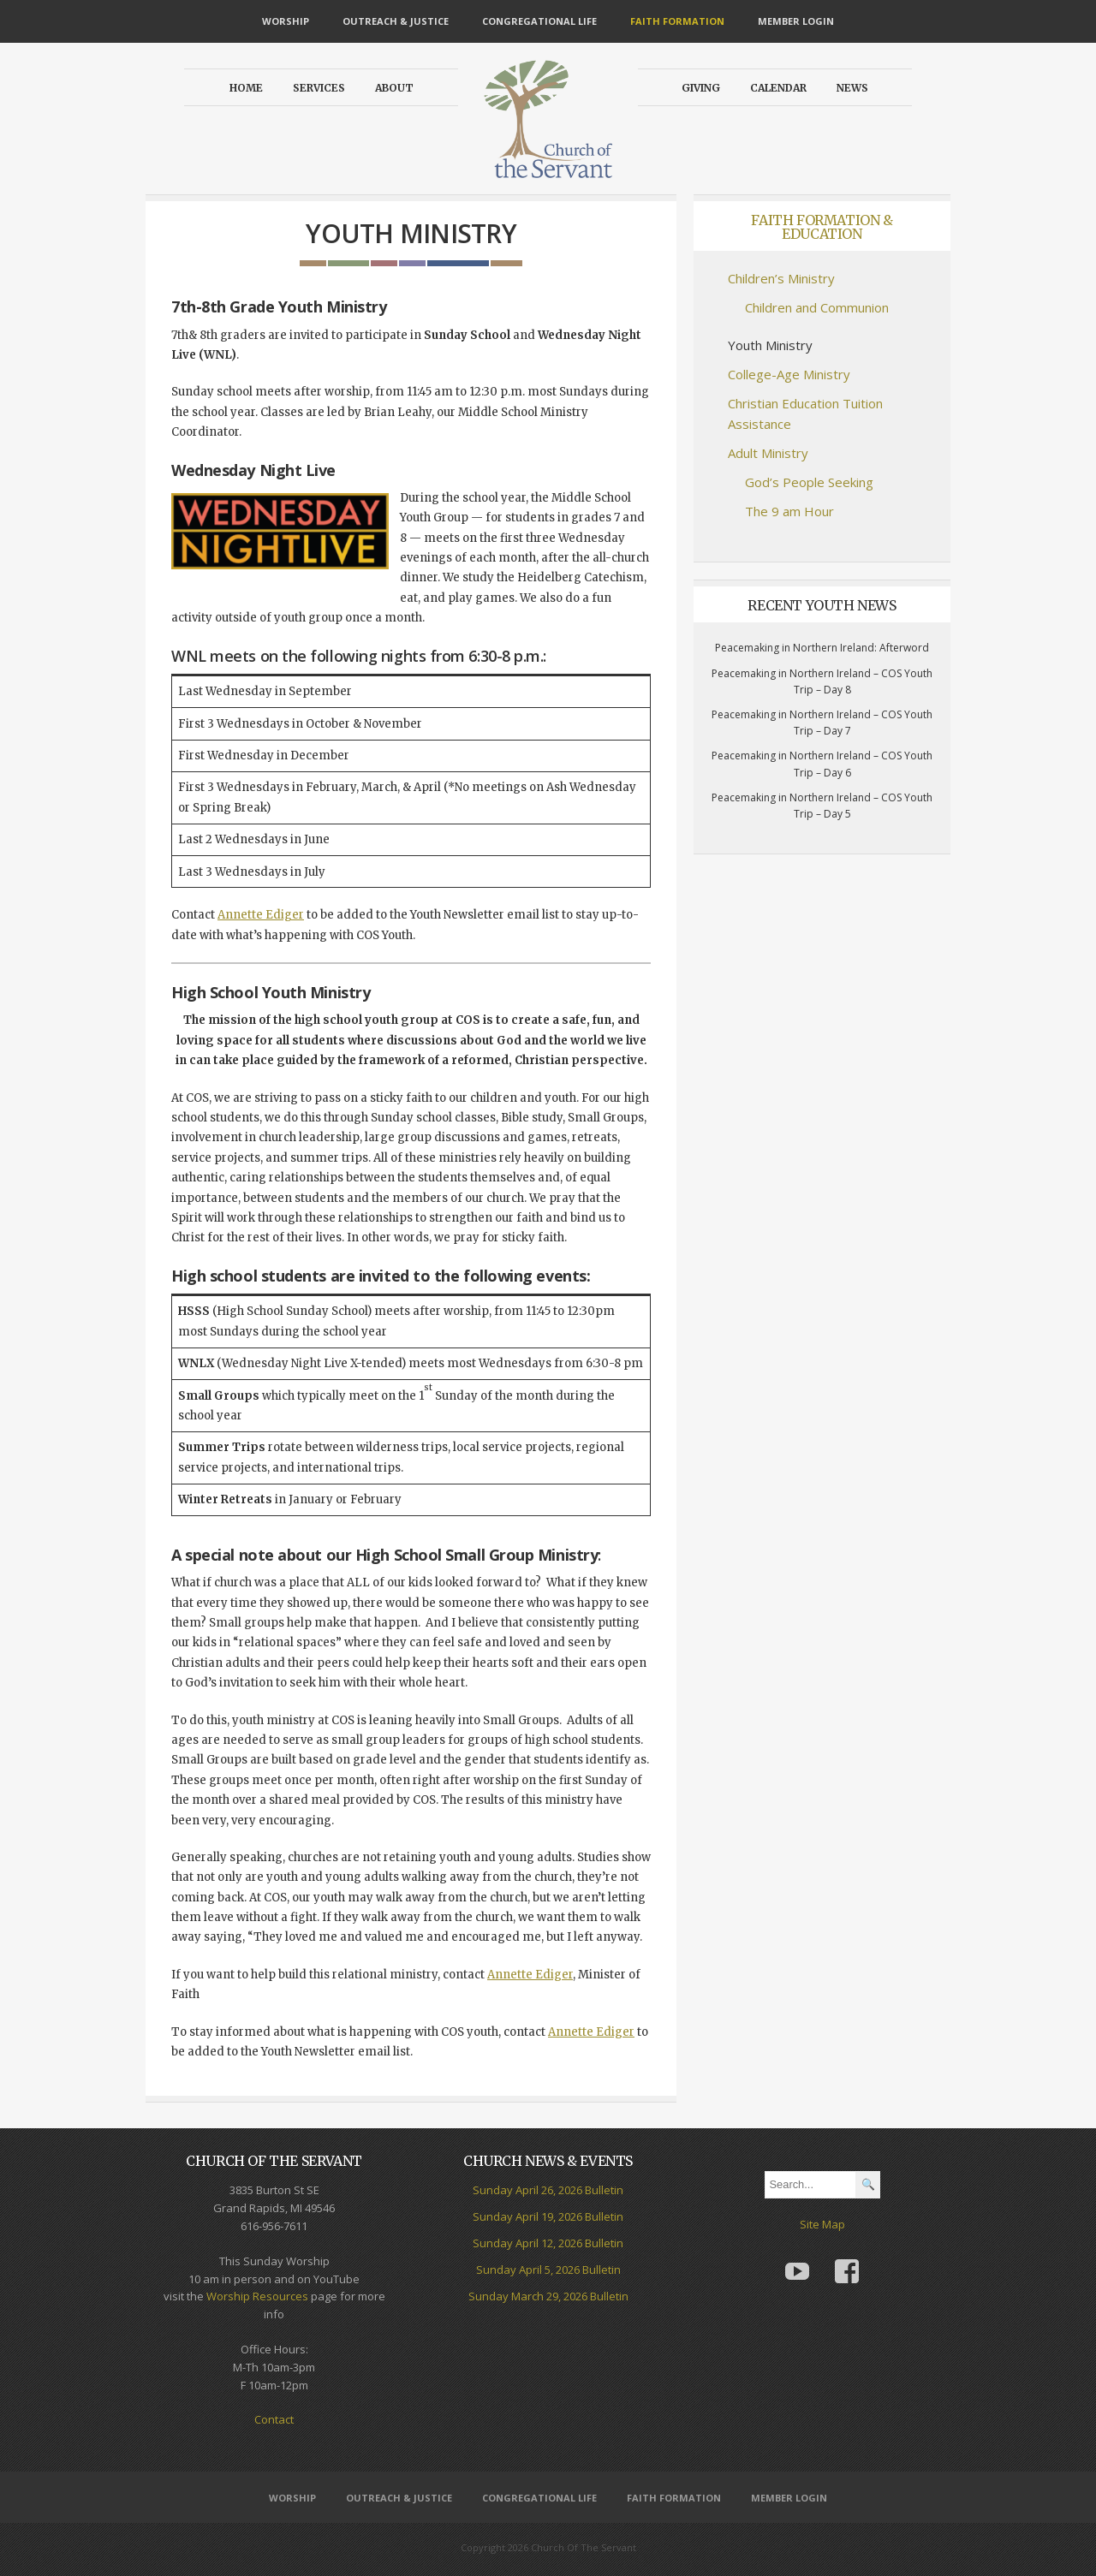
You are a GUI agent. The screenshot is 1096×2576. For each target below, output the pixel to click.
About (394, 87)
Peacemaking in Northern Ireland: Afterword (822, 647)
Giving (701, 87)
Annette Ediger (260, 914)
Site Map (822, 2224)
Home (246, 87)
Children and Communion (817, 307)
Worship (285, 21)
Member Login (796, 21)
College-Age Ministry (789, 374)
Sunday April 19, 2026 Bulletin (548, 2216)
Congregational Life (539, 21)
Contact (274, 2419)
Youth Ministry (770, 345)
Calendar (778, 87)
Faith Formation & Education (821, 226)
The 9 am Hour (789, 511)
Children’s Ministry (781, 278)
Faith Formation (677, 21)
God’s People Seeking (809, 482)
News (852, 87)
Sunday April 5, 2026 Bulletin (548, 2269)
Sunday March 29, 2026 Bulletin (548, 2296)
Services (319, 87)
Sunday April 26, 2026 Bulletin (548, 2190)
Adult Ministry (768, 452)
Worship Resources (257, 2296)
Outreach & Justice (395, 21)
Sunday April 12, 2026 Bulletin (548, 2243)
